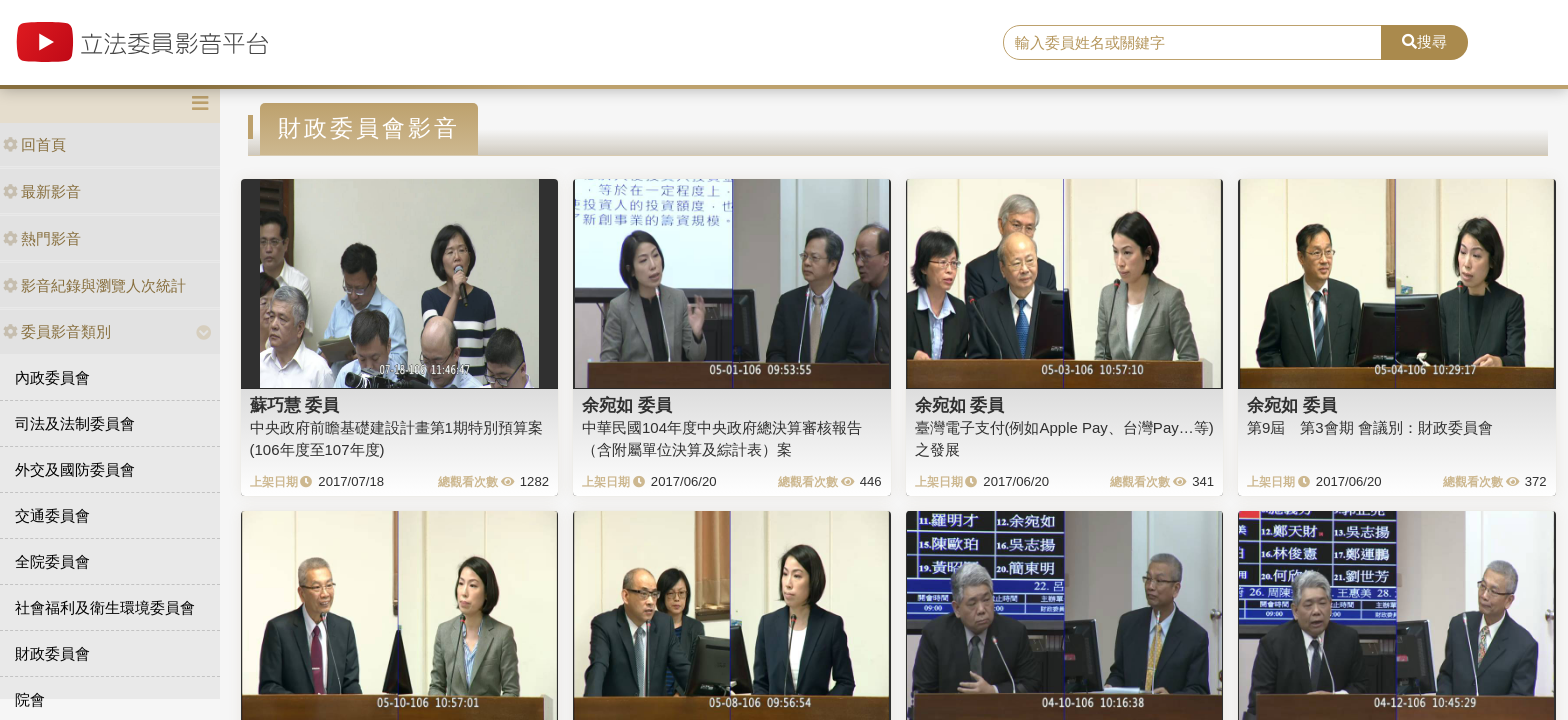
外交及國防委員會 (75, 469)
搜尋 (1424, 41)
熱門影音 (42, 238)
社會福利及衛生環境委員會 (105, 607)
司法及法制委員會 (75, 423)
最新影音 (42, 191)
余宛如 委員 (627, 405)
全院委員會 (52, 561)
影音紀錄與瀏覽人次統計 (94, 285)
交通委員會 (52, 515)
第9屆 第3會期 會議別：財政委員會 (1370, 427)
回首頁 (34, 144)
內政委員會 (52, 377)
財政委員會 (52, 653)
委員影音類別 (57, 331)
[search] (1193, 43)
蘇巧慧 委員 (295, 405)
